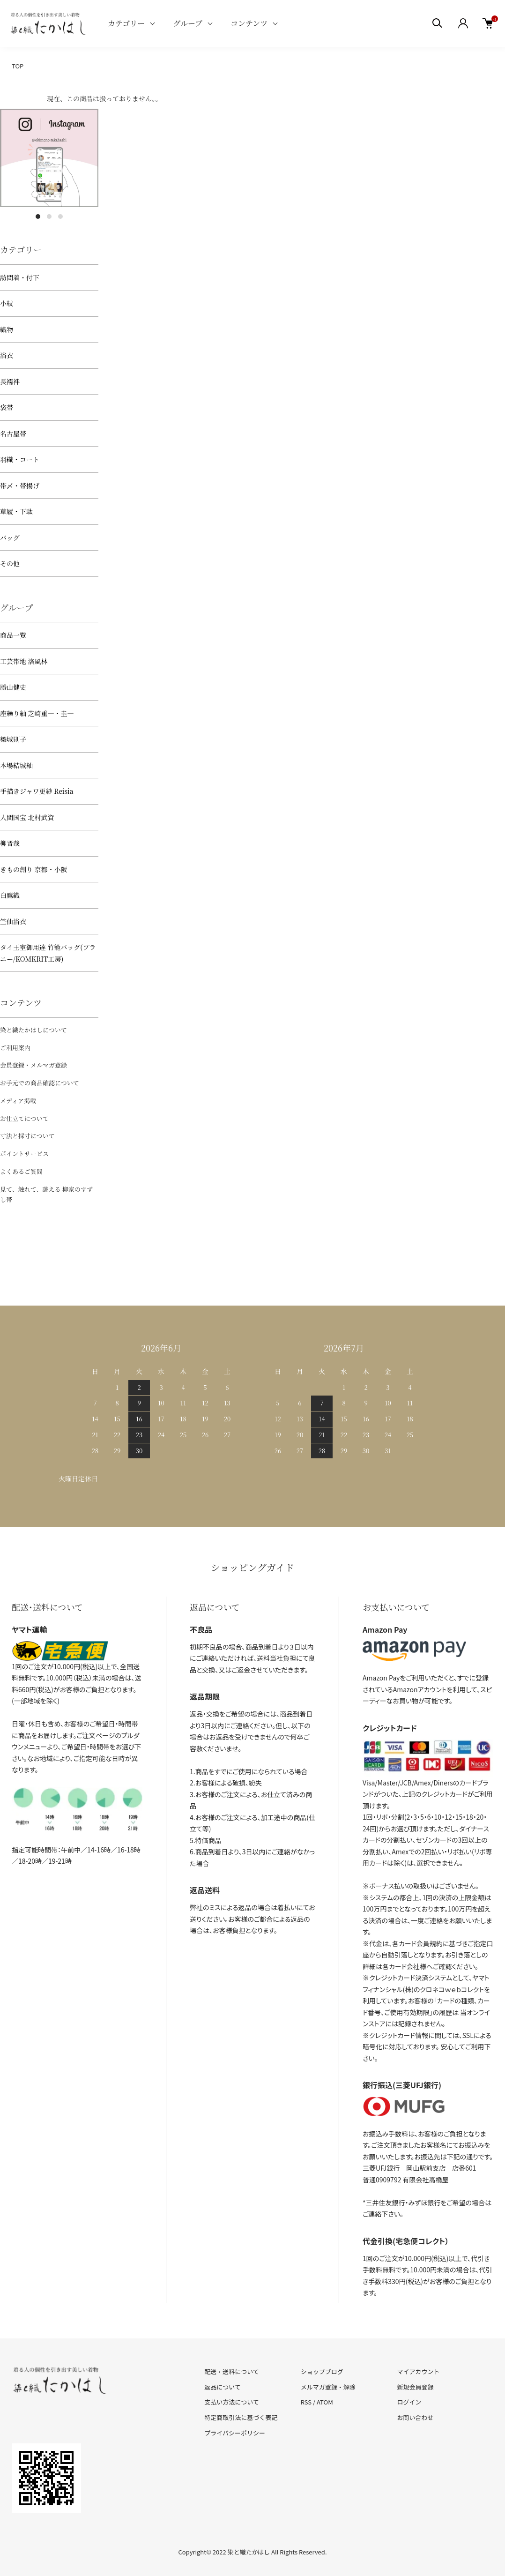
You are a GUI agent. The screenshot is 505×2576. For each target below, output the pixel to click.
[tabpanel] (49, 158)
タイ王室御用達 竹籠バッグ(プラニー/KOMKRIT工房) (48, 952)
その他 (10, 563)
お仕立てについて (24, 1118)
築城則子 (13, 739)
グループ (187, 23)
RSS (306, 2401)
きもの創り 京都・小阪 (33, 869)
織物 (6, 329)
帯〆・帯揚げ (19, 485)
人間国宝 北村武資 (27, 817)
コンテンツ (248, 23)
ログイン (409, 2401)
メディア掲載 (18, 1100)
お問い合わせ (415, 2417)
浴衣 (6, 355)
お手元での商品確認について (39, 1082)
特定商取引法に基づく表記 (240, 2417)
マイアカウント (418, 2371)
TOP (17, 65)
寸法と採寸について (27, 1135)
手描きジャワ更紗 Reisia (37, 791)
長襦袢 (10, 381)
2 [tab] (49, 216)
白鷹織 (10, 895)
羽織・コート (19, 459)
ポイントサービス (24, 1153)
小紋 (6, 303)
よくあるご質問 (21, 1171)
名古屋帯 (13, 433)
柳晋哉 (10, 843)
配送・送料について (231, 2371)
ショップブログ (322, 2371)
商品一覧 (13, 635)
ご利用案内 (15, 1047)
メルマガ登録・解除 (328, 2386)
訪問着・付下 (19, 277)
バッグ (10, 537)
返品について (222, 2386)
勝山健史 (13, 687)
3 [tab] (60, 216)
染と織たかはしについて (33, 1029)
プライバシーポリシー (234, 2432)
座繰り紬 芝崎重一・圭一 (37, 713)
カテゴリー (126, 23)
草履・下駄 (16, 511)
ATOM (325, 2401)
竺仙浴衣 (13, 921)
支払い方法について (231, 2401)
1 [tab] (38, 216)
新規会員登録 (415, 2386)
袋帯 (6, 407)
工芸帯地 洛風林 (24, 661)
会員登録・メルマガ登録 (33, 1064)
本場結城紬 (16, 765)
